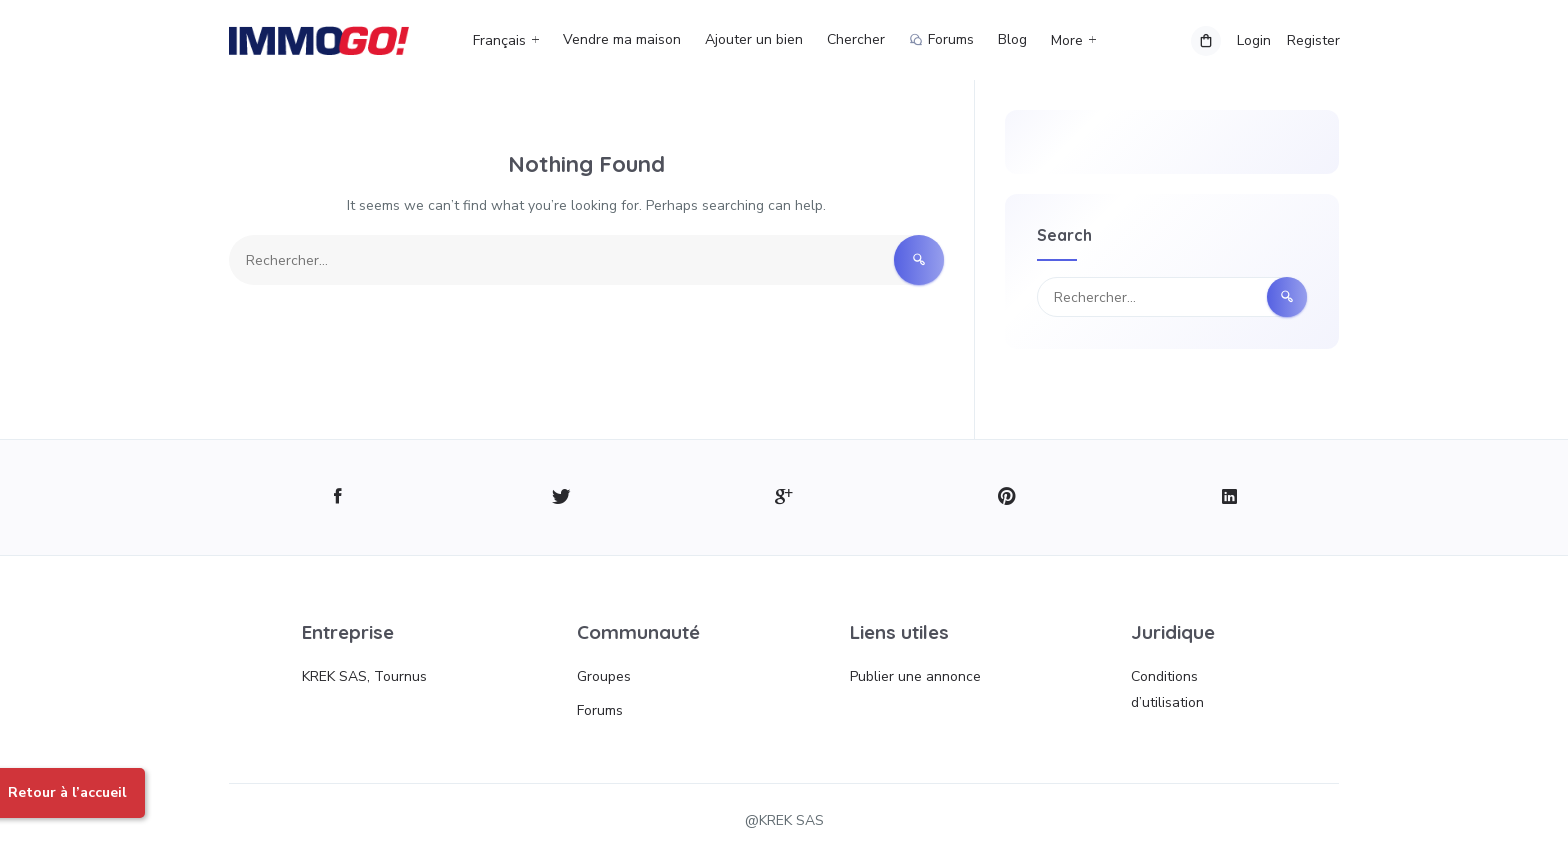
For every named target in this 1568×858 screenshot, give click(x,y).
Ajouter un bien (754, 39)
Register (1312, 40)
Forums (600, 710)
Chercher (856, 39)
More (1067, 40)
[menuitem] (512, 40)
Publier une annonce (915, 676)
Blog (1012, 39)
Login (1253, 40)
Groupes (604, 676)
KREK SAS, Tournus (364, 676)
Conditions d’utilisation (1167, 689)
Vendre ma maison (622, 39)
